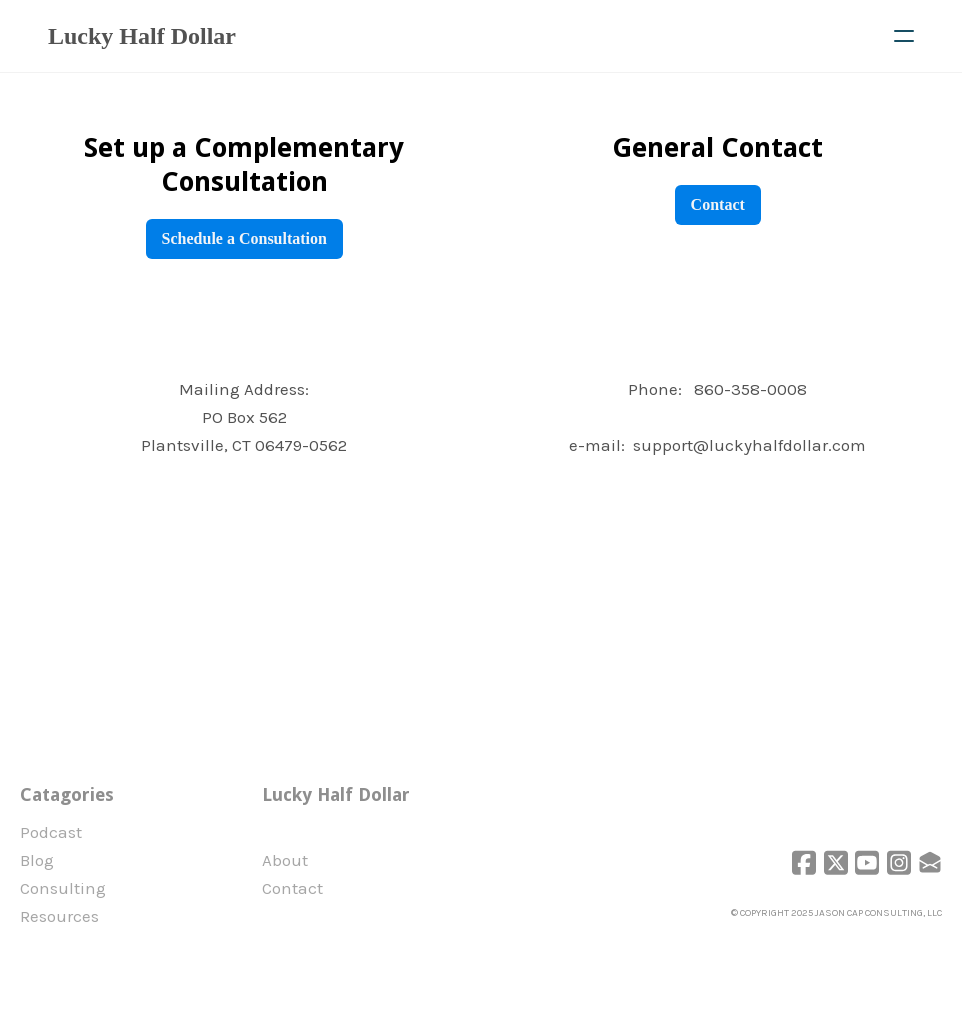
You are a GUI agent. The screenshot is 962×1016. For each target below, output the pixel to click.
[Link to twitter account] (834, 862)
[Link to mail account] (930, 862)
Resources (59, 916)
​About (286, 860)
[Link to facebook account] (802, 862)
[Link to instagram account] (898, 862)
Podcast (51, 832)
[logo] (142, 36)
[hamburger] (904, 36)
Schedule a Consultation (244, 238)
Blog (37, 860)
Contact (717, 204)
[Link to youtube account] (866, 862)
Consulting (63, 888)
